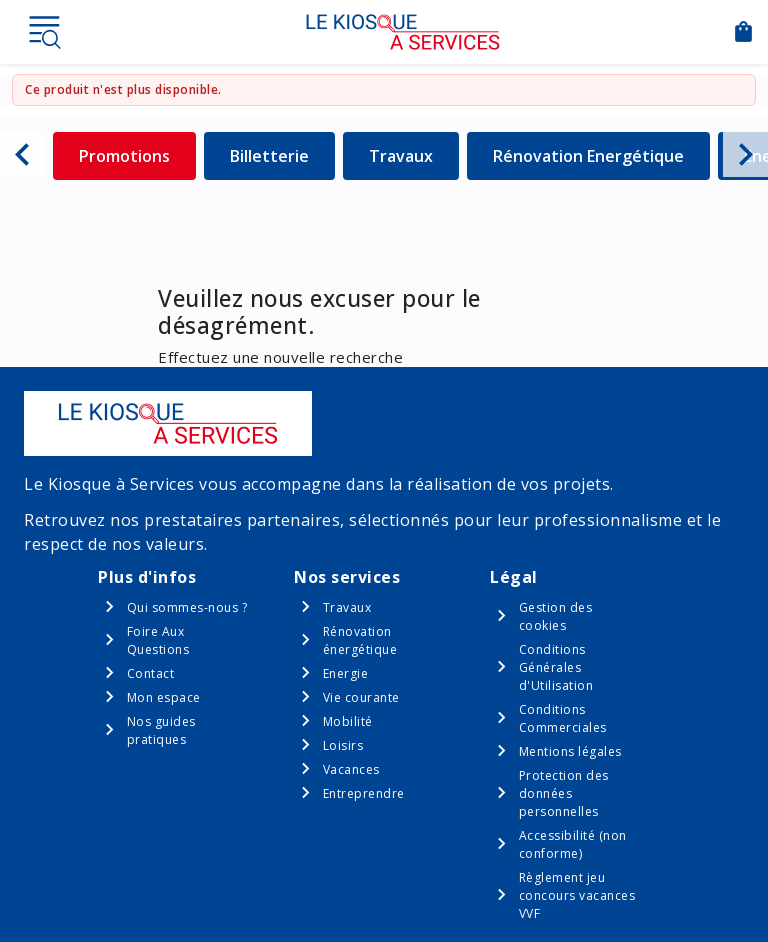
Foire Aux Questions (158, 640)
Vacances (351, 769)
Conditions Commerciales (563, 718)
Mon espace (164, 697)
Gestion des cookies (556, 616)
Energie (346, 673)
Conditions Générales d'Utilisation (556, 667)
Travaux (414, 155)
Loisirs (343, 745)
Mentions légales (570, 751)
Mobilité (348, 721)
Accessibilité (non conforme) (573, 844)
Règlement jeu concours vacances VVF (577, 895)
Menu (44, 32)
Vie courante (361, 697)
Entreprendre (364, 793)
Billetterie (282, 155)
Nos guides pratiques (161, 730)
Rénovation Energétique (588, 155)
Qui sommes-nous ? (187, 607)
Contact (151, 673)
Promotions (137, 155)
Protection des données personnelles (564, 793)
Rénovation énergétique (360, 640)
